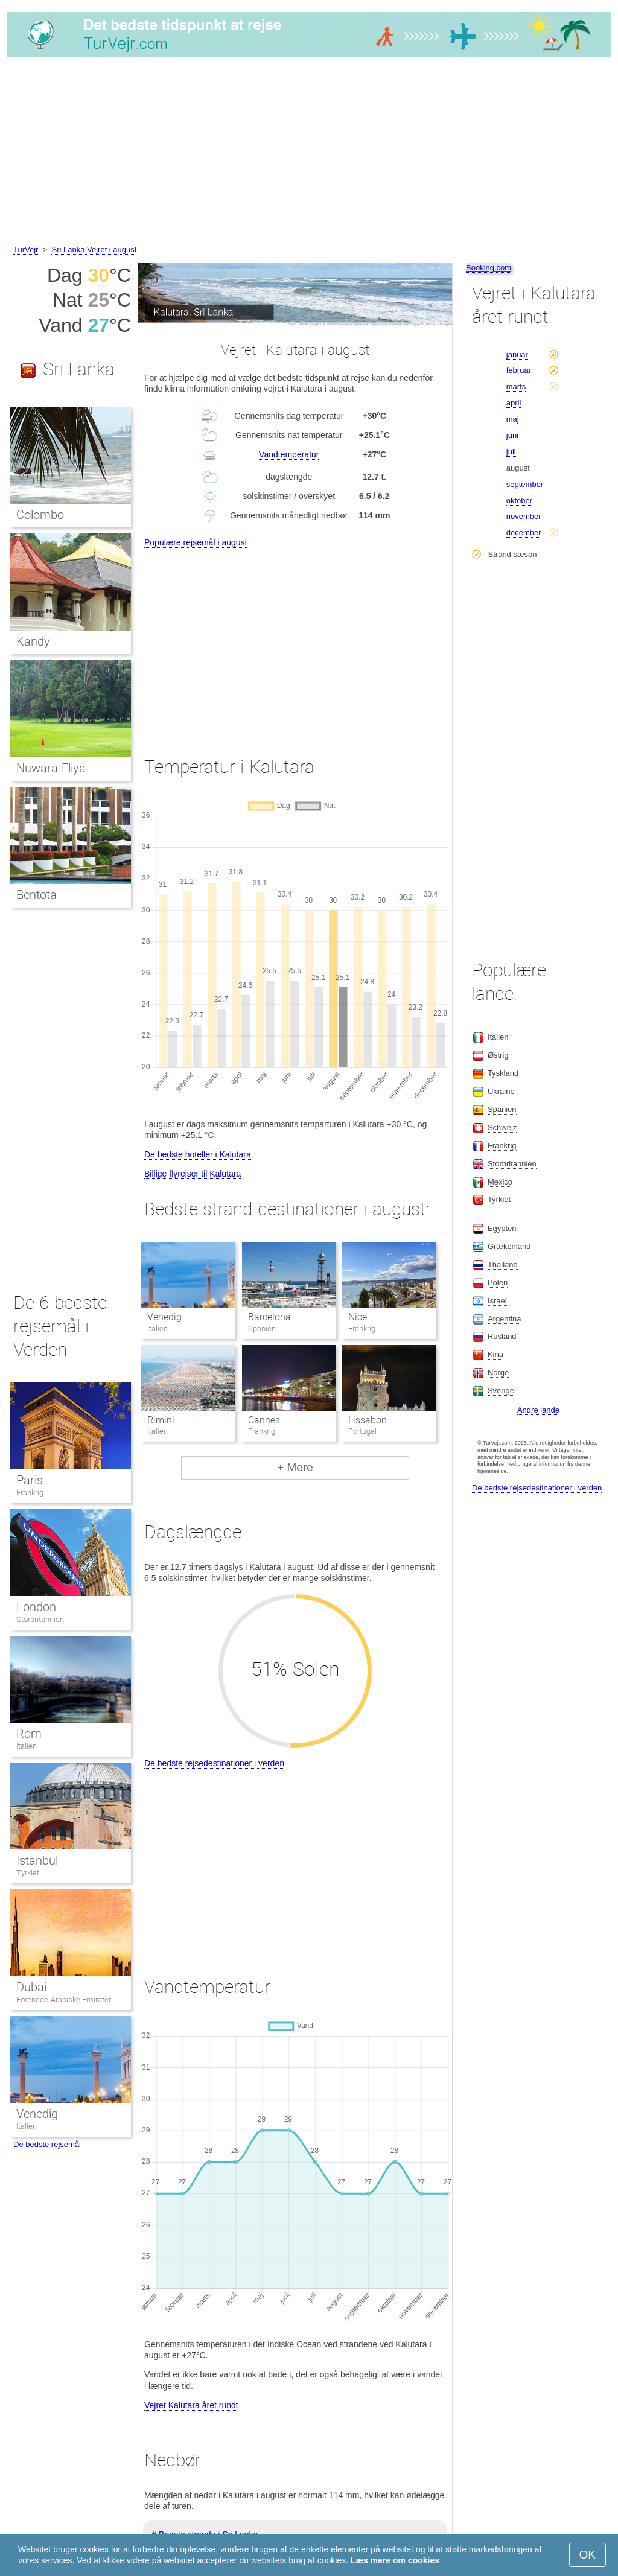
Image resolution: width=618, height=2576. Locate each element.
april (513, 402)
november (523, 516)
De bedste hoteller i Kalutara (197, 1154)
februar (518, 370)
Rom (29, 1733)
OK (587, 2554)
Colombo (40, 514)
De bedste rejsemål (47, 2144)
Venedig (164, 1317)
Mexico (500, 1181)
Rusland (502, 1336)
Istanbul (37, 1860)
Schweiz (502, 1127)
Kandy (33, 641)
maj (512, 419)
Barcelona (269, 1317)
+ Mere (295, 1467)
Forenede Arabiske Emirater (63, 1999)
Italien (26, 1746)
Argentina (504, 1318)
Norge (498, 1372)
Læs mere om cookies (395, 2560)
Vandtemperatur (289, 454)
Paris (29, 1480)
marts (516, 386)
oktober (519, 500)
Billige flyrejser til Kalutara (192, 1173)
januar (517, 354)
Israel (497, 1300)
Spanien (502, 1109)
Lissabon (367, 1420)
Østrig (498, 1055)
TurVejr (25, 249)
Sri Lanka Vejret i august (93, 249)
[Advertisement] (309, 152)
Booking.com (488, 267)
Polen (498, 1282)
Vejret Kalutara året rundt (191, 2405)
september (524, 484)
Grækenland (509, 1246)
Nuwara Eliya (51, 768)
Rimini (160, 1420)
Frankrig (29, 1492)
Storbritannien (40, 1619)
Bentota (36, 895)
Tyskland (503, 1073)
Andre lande (538, 1409)
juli (511, 451)
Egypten (502, 1228)
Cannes (264, 1420)
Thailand (503, 1264)
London (36, 1607)
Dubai (31, 1987)
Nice (357, 1317)
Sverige (501, 1390)
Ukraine (501, 1091)
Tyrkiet (27, 1872)
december (523, 532)
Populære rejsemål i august (195, 542)
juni (512, 435)
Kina (495, 1354)
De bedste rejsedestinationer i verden (214, 1763)
